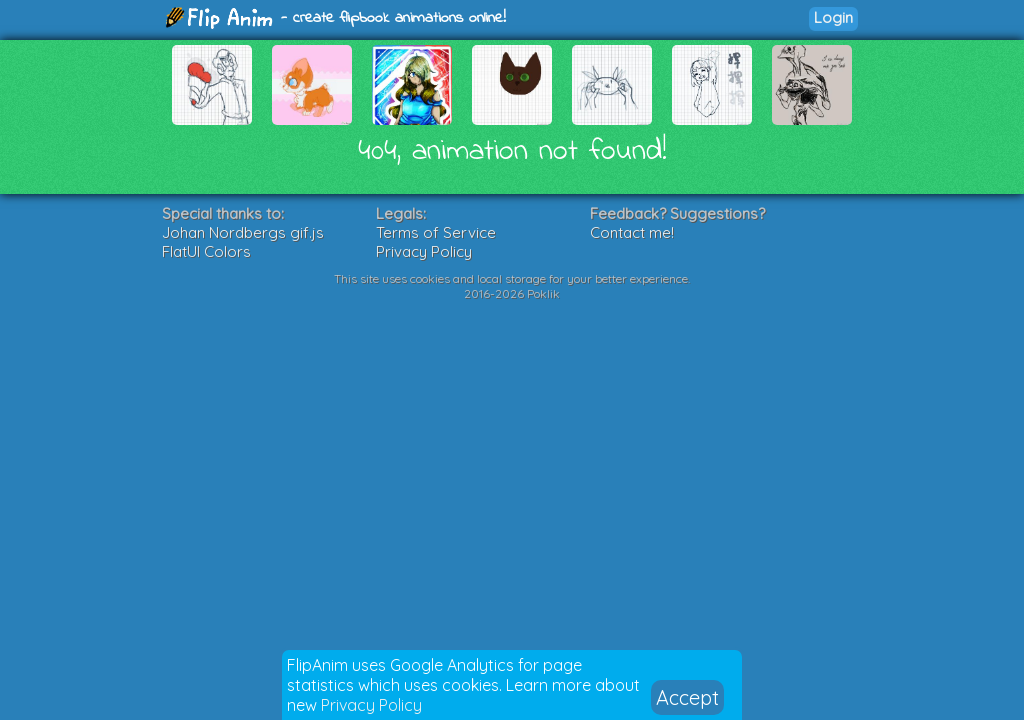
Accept (687, 697)
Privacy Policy (371, 705)
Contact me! (632, 232)
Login (833, 17)
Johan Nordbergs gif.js (243, 232)
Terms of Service (436, 232)
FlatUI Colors (206, 251)
